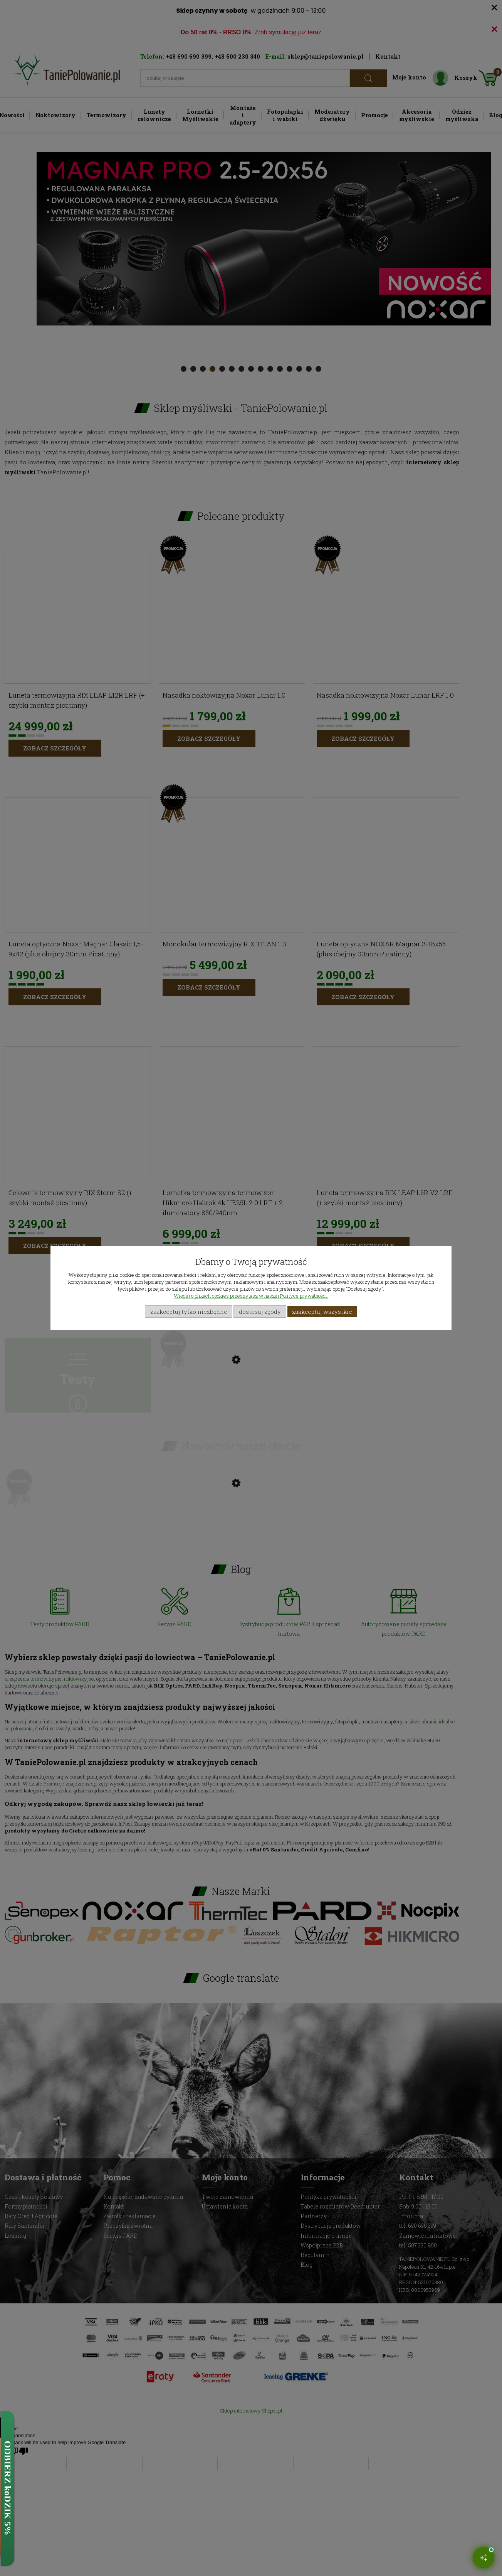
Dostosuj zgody (260, 1311)
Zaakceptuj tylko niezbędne (188, 1311)
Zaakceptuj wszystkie (322, 1311)
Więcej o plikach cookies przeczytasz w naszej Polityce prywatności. (251, 1295)
